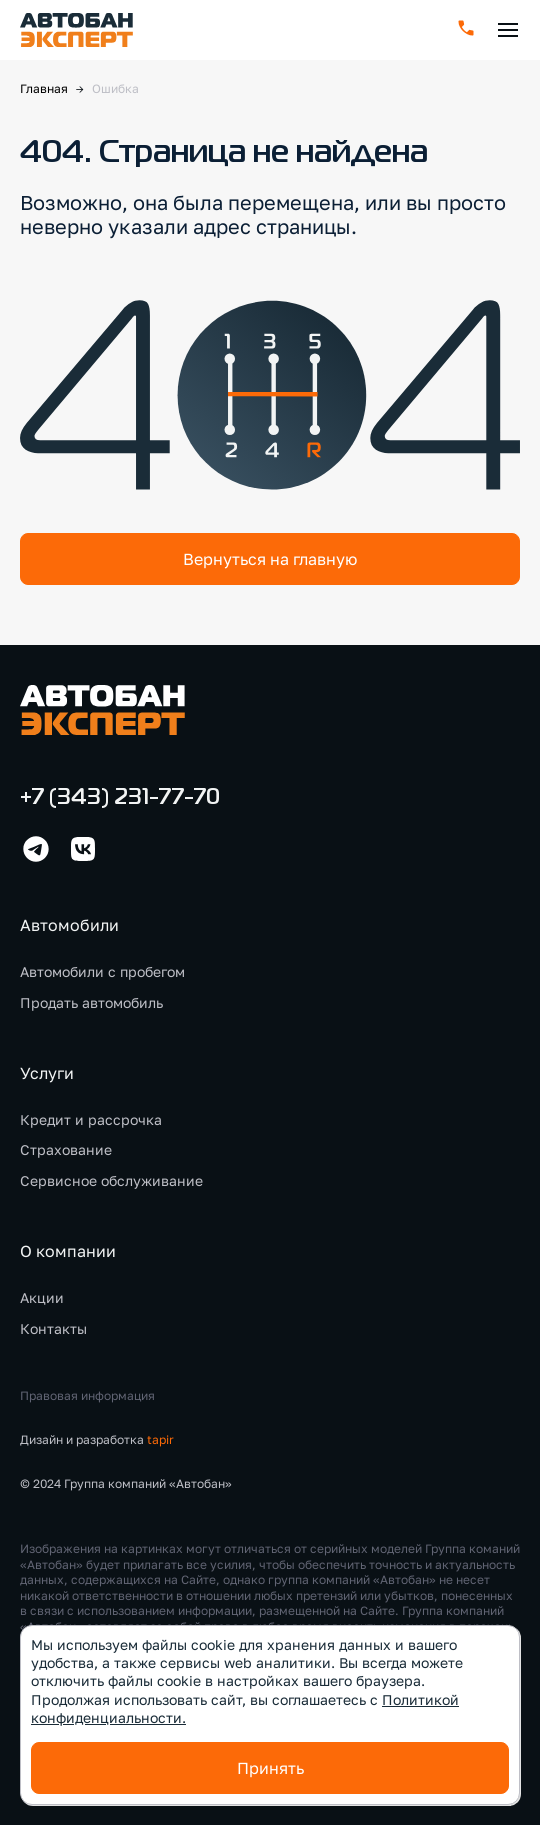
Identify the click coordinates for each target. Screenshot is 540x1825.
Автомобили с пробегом (102, 971)
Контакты (53, 1328)
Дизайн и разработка (97, 1439)
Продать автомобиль (91, 1002)
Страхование (66, 1149)
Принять (270, 1768)
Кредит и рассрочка (91, 1119)
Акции (42, 1297)
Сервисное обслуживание (111, 1180)
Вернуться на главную (270, 559)
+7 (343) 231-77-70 (120, 798)
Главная (44, 88)
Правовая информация (87, 1395)
